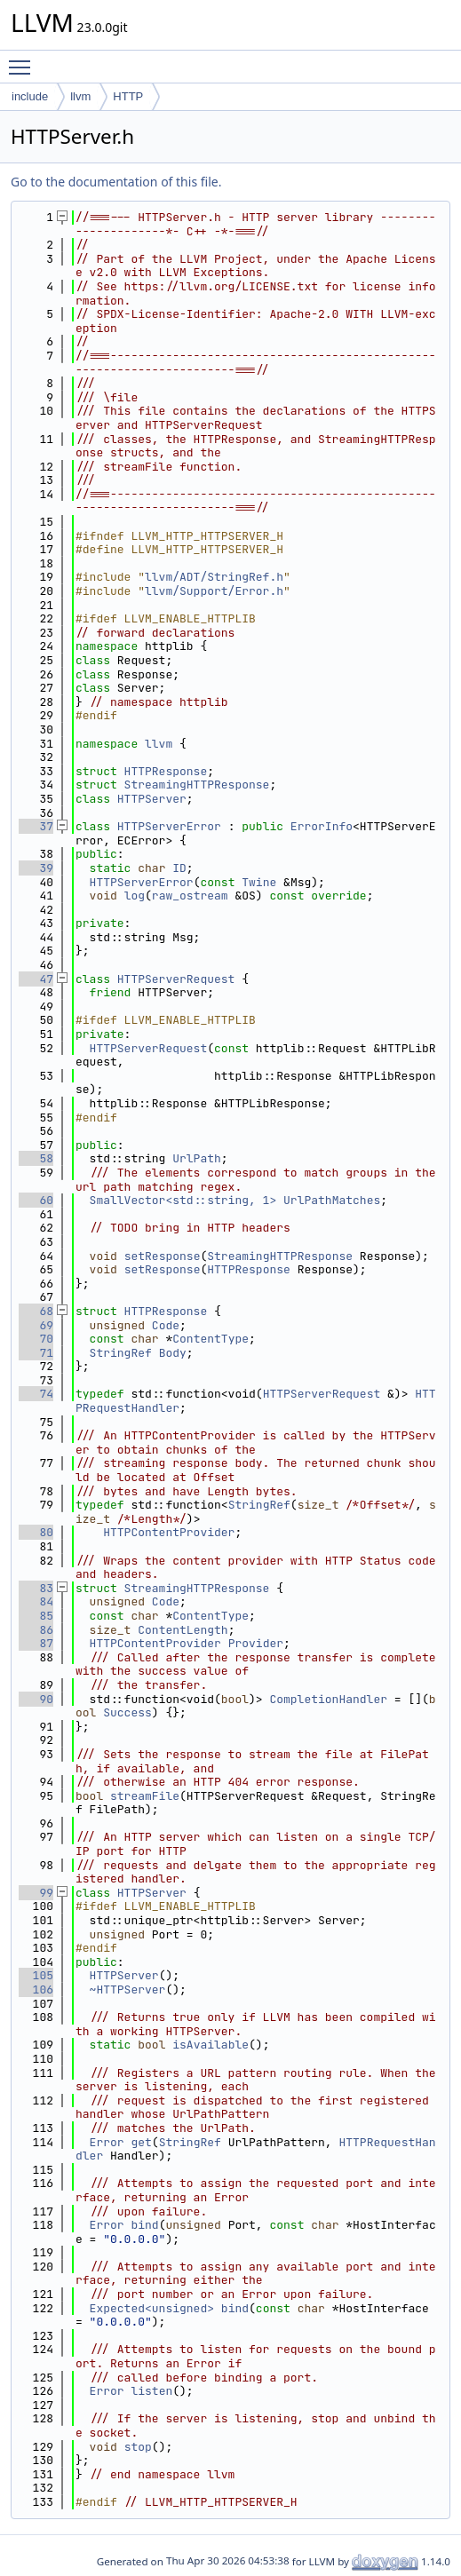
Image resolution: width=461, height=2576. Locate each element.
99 (36, 1892)
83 (36, 1588)
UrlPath (196, 1158)
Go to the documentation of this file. (116, 181)
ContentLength (182, 1629)
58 (36, 1158)
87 (36, 1643)
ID (179, 868)
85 (36, 1615)
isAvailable (210, 2044)
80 (36, 1532)
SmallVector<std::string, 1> (183, 1200)
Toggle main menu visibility (24, 59)
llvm (80, 96)
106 (36, 1989)
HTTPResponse (166, 771)
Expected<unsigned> (152, 2308)
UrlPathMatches (331, 1200)
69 (36, 1325)
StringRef (121, 1352)
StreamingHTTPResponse (197, 784)
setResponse (162, 1256)
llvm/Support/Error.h (214, 590)
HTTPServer (152, 798)
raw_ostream (190, 895)
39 (36, 868)
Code (165, 1325)
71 (36, 1352)
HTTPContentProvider (168, 1532)
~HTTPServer (128, 1989)
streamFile (144, 1795)
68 (36, 1311)
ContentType (210, 1338)
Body (173, 1352)
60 (36, 1200)
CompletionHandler (328, 1699)
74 (36, 1393)
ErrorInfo (321, 826)
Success (127, 1712)
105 (36, 1975)
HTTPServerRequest (176, 979)
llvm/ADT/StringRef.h (214, 576)
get (141, 2142)
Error (107, 2142)
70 (36, 1338)
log (134, 895)
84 (36, 1601)
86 (36, 1629)
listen (151, 2390)
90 (36, 1699)
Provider (255, 1643)
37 (36, 826)
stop (138, 2446)
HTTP (128, 96)
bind (144, 2224)
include (30, 96)
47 (36, 979)
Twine (259, 882)
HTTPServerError (169, 826)
